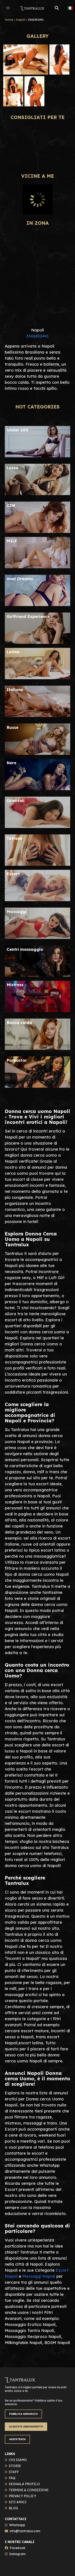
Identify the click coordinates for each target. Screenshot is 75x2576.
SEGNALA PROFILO (24, 2484)
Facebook (17, 2548)
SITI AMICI (17, 2502)
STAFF (14, 2472)
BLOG (13, 2508)
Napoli (20, 20)
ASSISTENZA (17, 2439)
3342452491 (37, 336)
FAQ (12, 2478)
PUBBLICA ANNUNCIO (23, 2413)
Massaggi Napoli (38, 2276)
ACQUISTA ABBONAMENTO (26, 2426)
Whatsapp (17, 2525)
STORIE (15, 2466)
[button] (8, 8)
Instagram (17, 2554)
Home (9, 20)
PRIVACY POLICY (22, 2496)
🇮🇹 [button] (70, 8)
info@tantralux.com (25, 2531)
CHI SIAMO (18, 2460)
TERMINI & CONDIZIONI (28, 2490)
